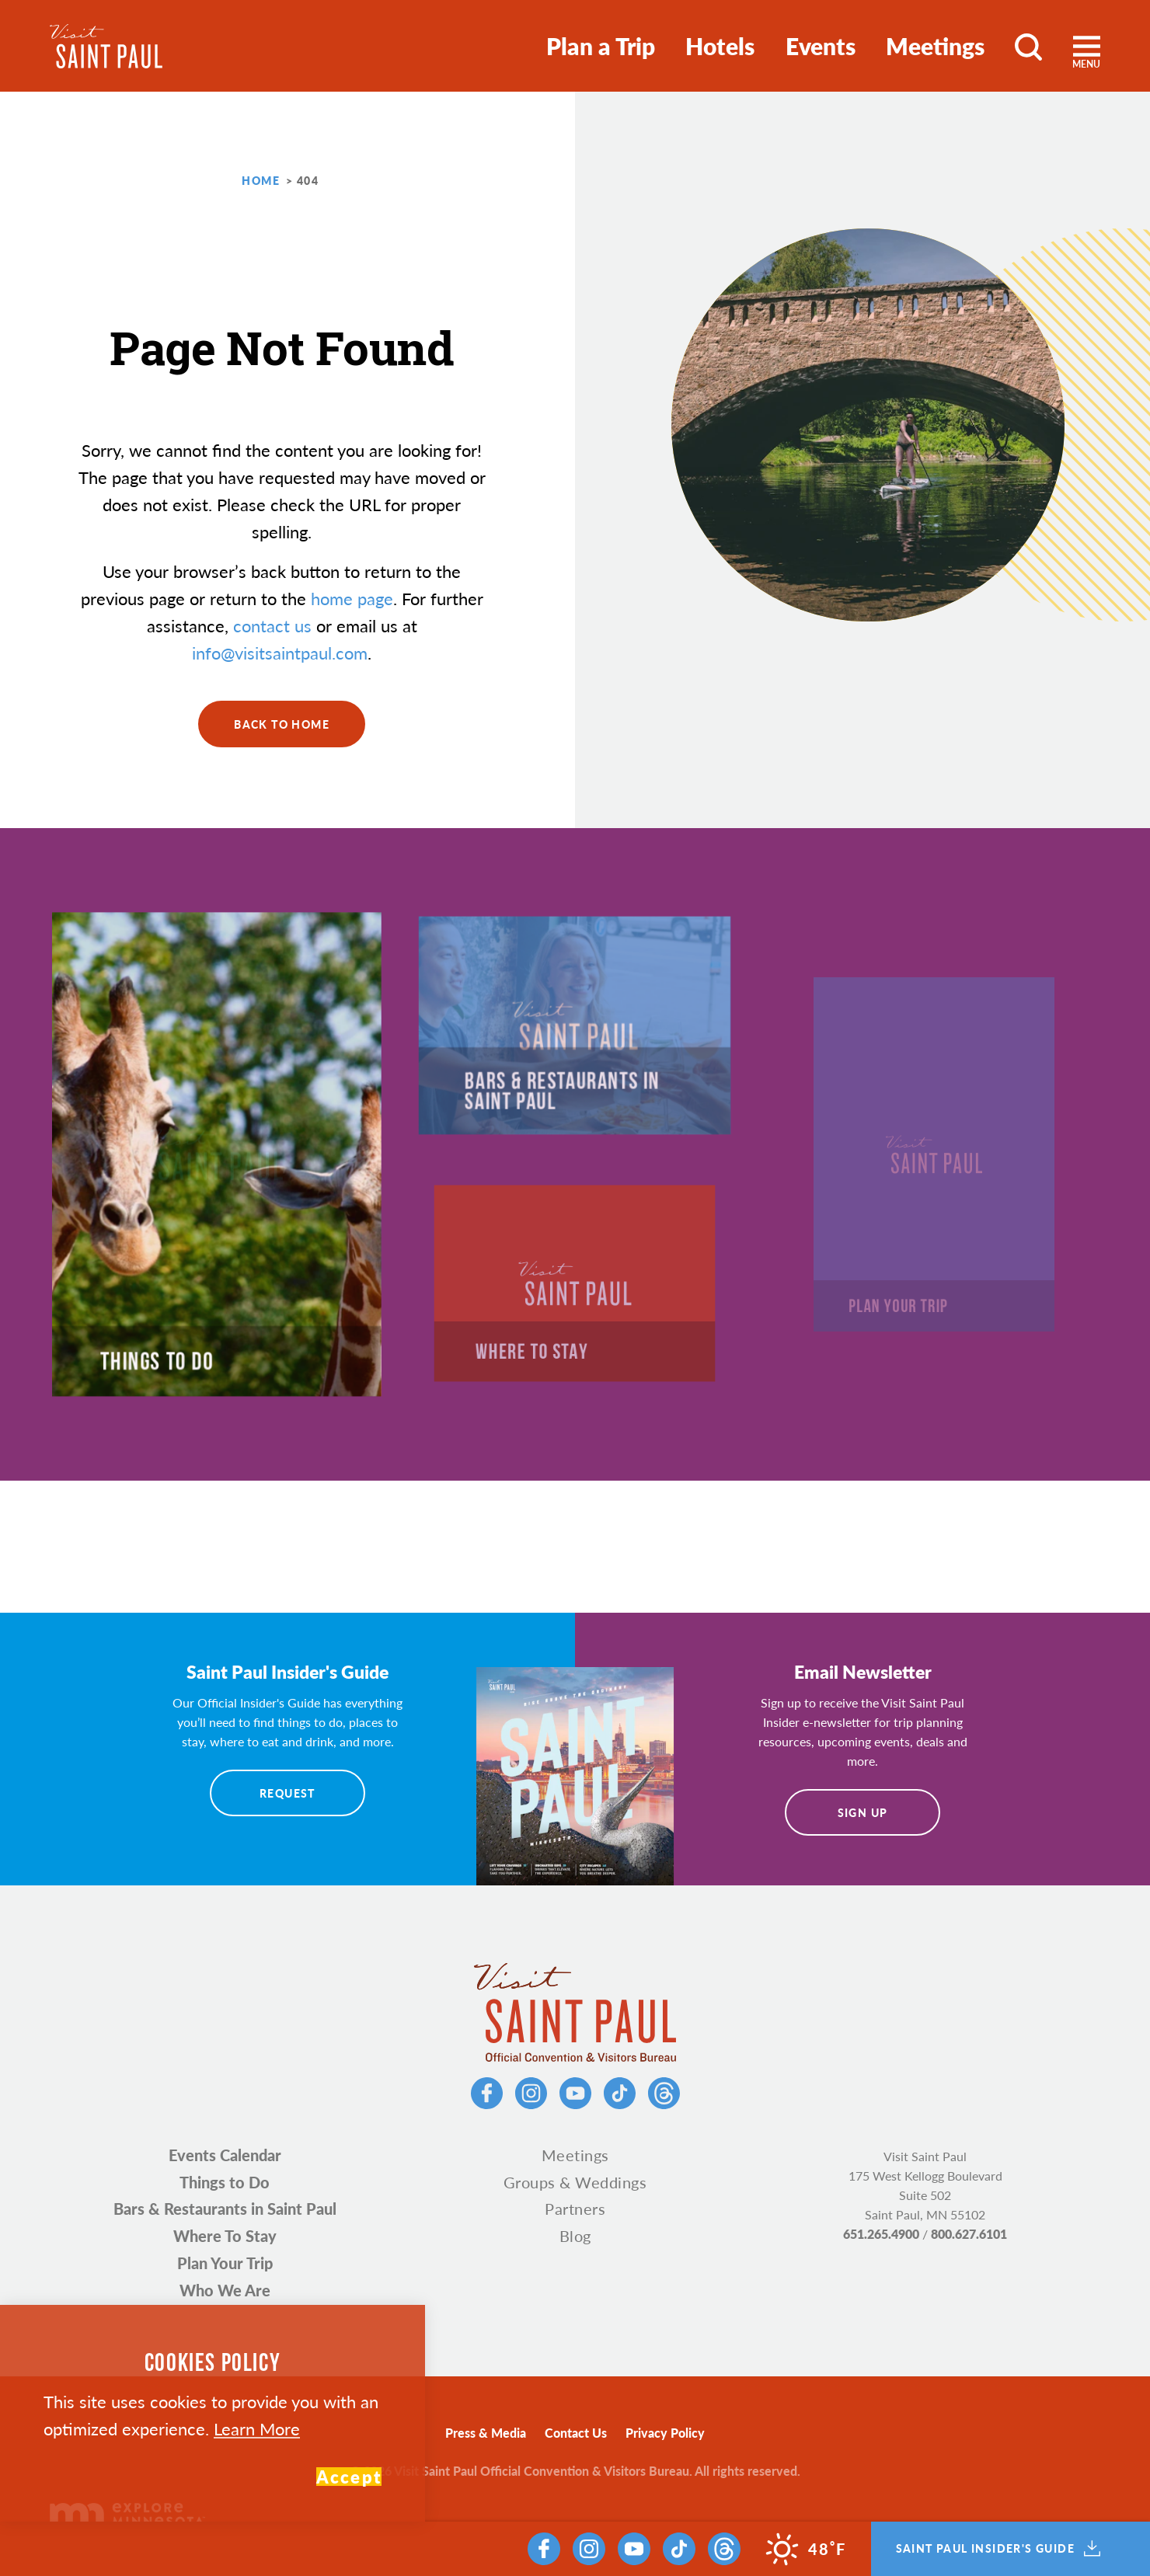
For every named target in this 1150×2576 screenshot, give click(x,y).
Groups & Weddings (575, 2182)
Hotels (719, 46)
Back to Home (281, 724)
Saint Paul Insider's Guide (998, 2549)
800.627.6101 (969, 2234)
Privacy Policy (665, 2433)
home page (352, 598)
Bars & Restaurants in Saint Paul (224, 2208)
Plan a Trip (600, 46)
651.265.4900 (881, 2234)
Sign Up (863, 1812)
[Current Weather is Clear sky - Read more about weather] (805, 2549)
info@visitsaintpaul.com (280, 652)
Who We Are (224, 2290)
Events (821, 46)
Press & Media (485, 2433)
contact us (272, 625)
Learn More (257, 2428)
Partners (575, 2208)
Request (287, 1793)
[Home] (106, 46)
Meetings (935, 46)
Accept (349, 2476)
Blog (575, 2236)
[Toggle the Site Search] (1028, 46)
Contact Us (576, 2433)
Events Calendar (225, 2155)
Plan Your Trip (225, 2263)
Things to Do (224, 2182)
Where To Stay (225, 2236)
